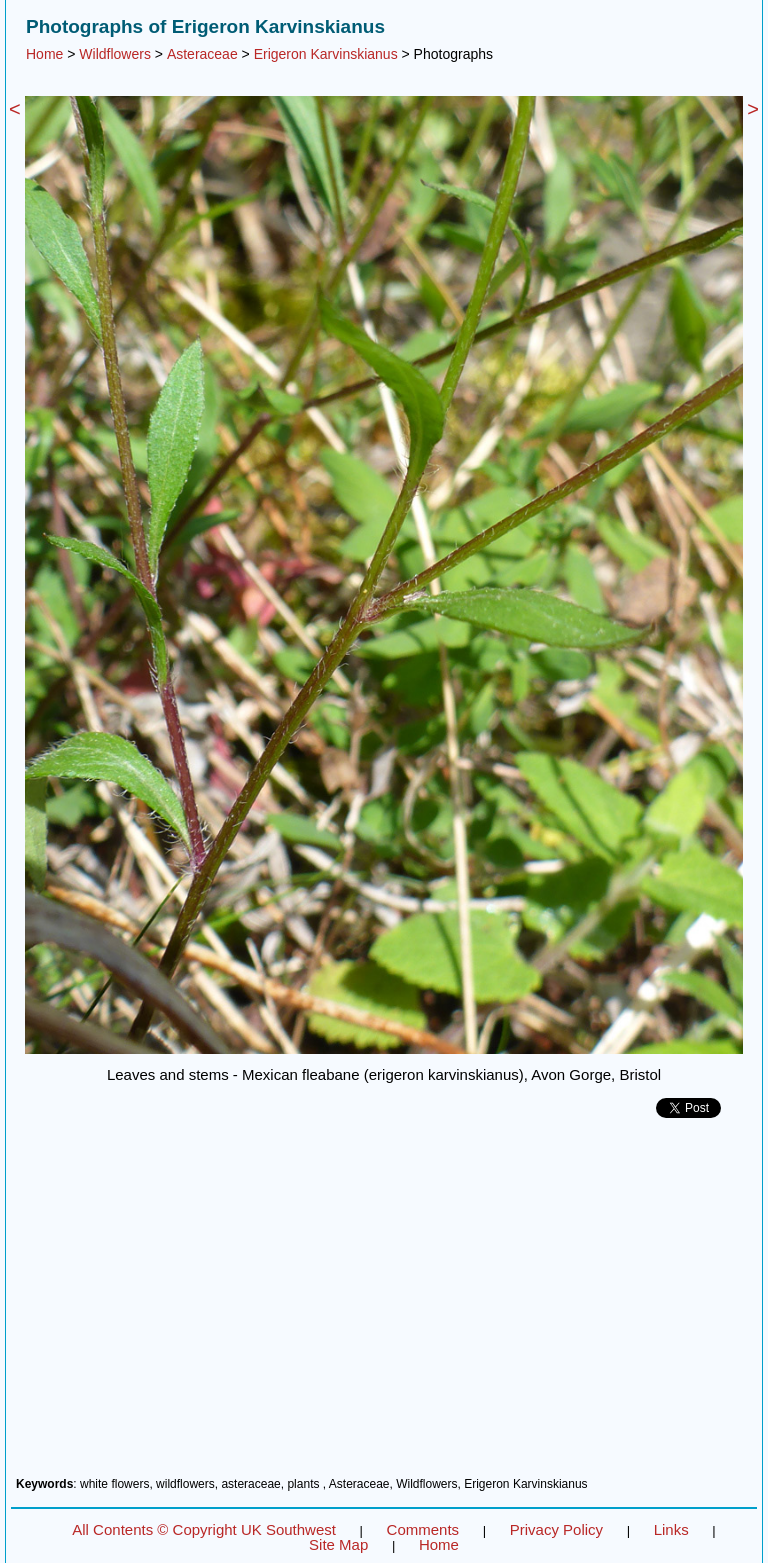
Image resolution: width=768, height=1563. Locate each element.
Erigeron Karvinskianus (326, 54)
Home (44, 54)
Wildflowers (115, 54)
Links (671, 1529)
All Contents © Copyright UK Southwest (204, 1529)
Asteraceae (202, 54)
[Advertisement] (384, 1305)
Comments (423, 1529)
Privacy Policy (556, 1529)
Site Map (338, 1544)
